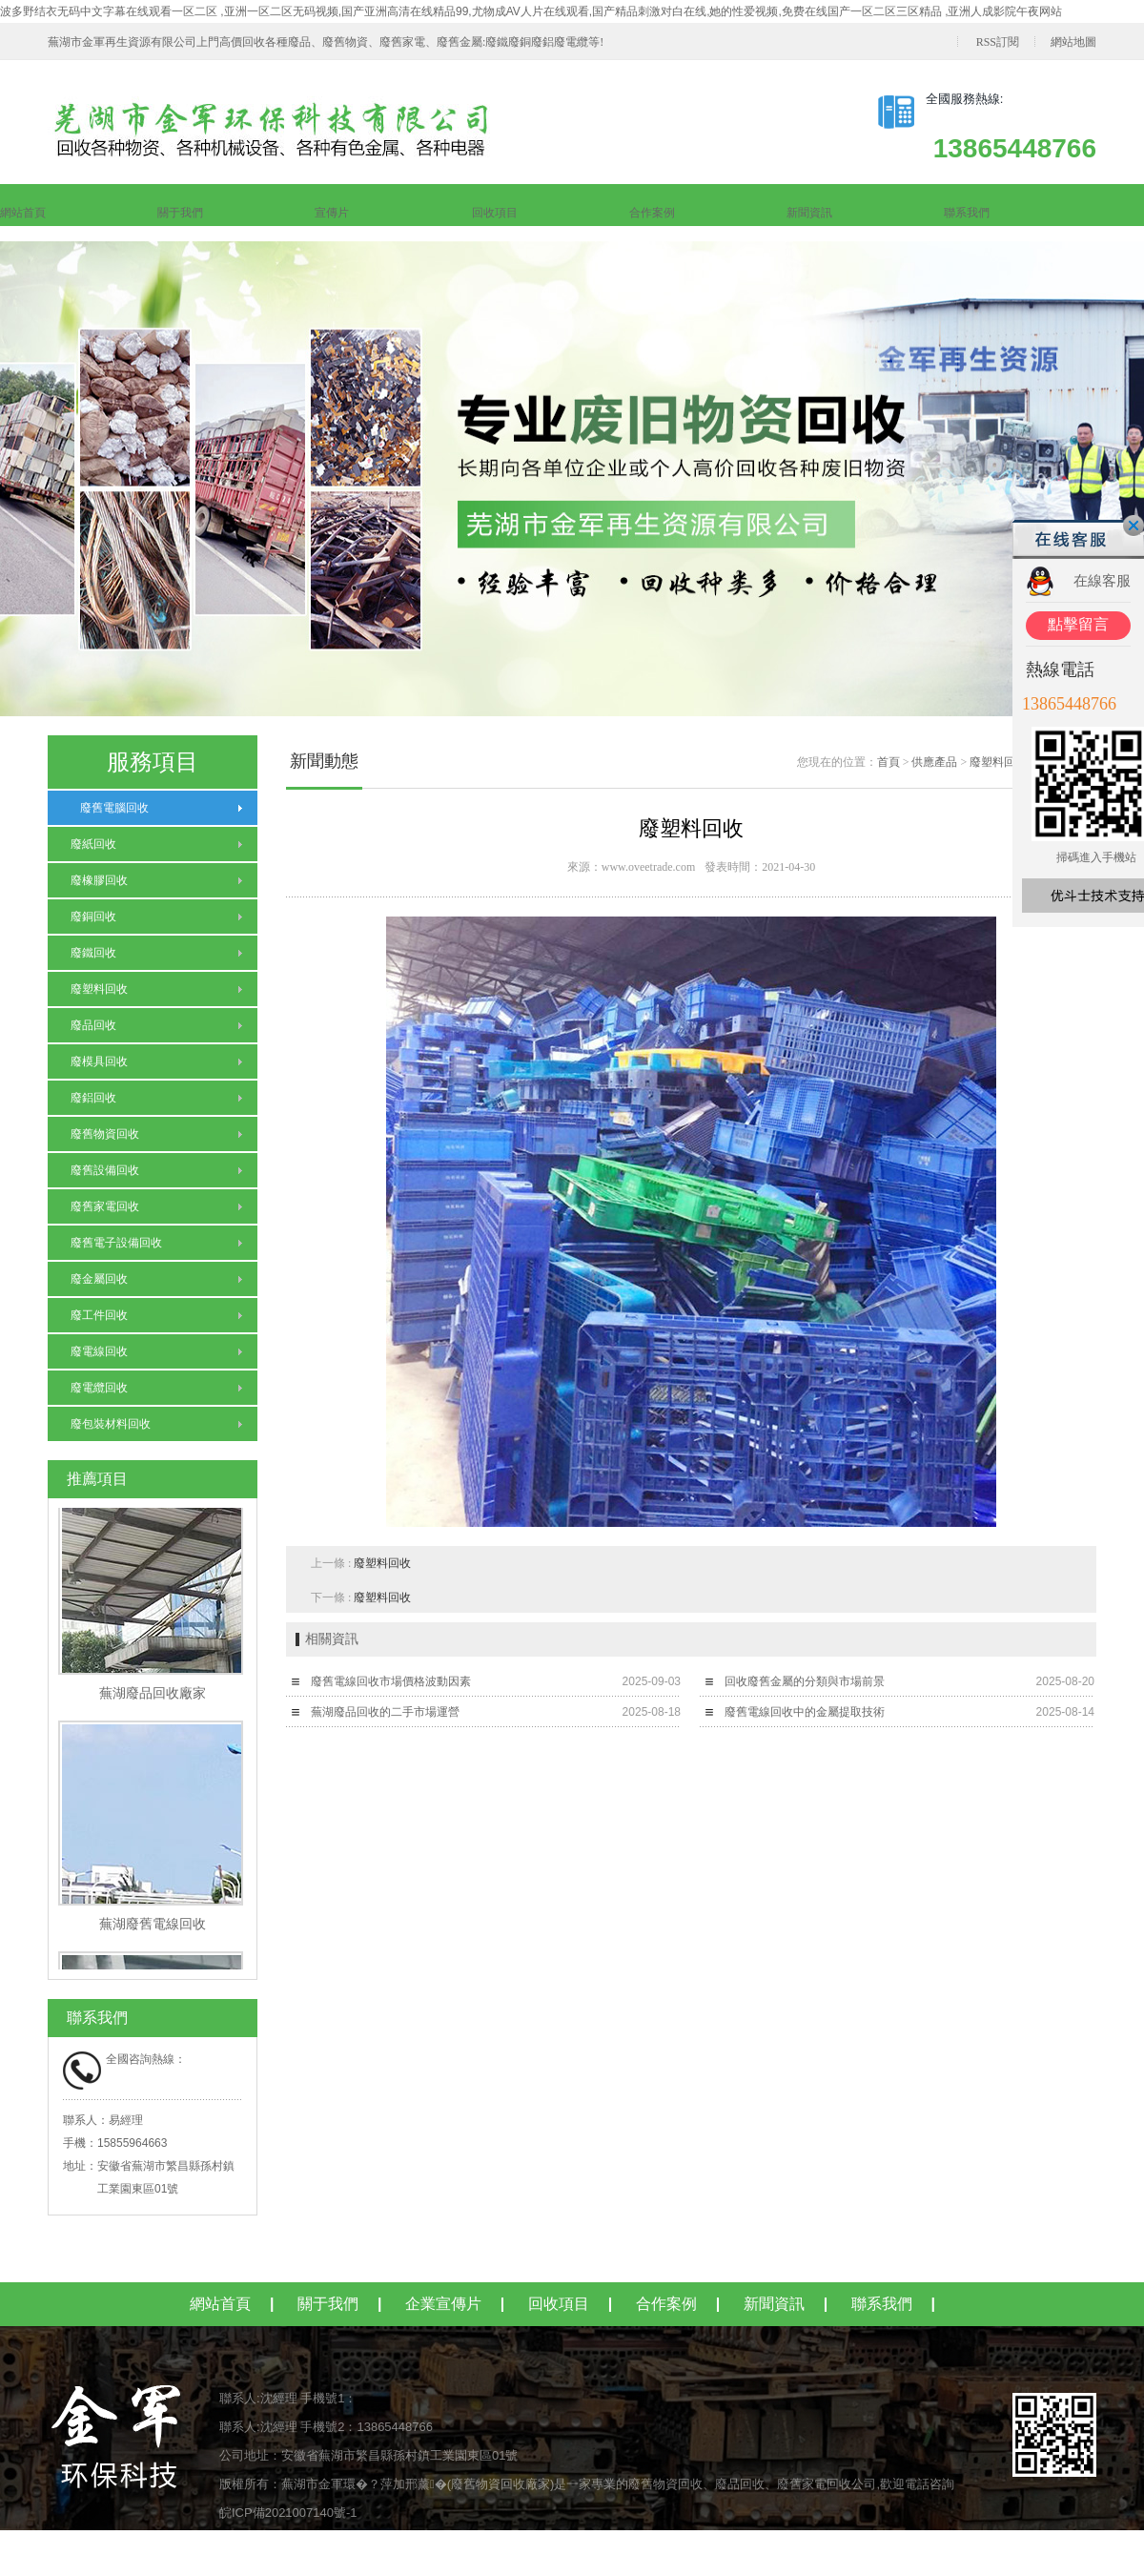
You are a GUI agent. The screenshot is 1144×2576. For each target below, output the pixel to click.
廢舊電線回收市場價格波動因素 (391, 1681)
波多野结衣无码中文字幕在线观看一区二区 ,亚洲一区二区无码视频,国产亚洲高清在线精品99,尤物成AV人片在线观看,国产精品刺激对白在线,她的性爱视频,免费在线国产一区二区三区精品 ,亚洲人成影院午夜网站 (531, 11)
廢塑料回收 (99, 989)
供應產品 (934, 762)
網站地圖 (1073, 42)
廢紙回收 (93, 844)
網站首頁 (23, 212)
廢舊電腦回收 (110, 807)
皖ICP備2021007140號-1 (288, 2512)
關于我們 (180, 212)
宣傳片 (332, 212)
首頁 (888, 762)
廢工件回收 (99, 1315)
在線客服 (1102, 580)
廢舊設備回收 (105, 1170)
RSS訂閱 (997, 42)
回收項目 (495, 212)
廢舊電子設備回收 (116, 1242)
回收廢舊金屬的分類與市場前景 (805, 1681)
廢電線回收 (99, 1351)
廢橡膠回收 (99, 880)
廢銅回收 (93, 916)
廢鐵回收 (93, 952)
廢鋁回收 (93, 1097)
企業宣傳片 (443, 2304)
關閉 (1133, 525)
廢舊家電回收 (105, 1206)
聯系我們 (967, 212)
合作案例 (652, 212)
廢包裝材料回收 (111, 1424)
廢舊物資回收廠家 (500, 2484)
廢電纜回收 (99, 1387)
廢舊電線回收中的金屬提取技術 (805, 1712)
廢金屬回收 (99, 1279)
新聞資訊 (809, 212)
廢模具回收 (99, 1061)
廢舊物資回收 (105, 1134)
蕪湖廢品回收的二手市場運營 (385, 1712)
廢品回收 (93, 1025)
